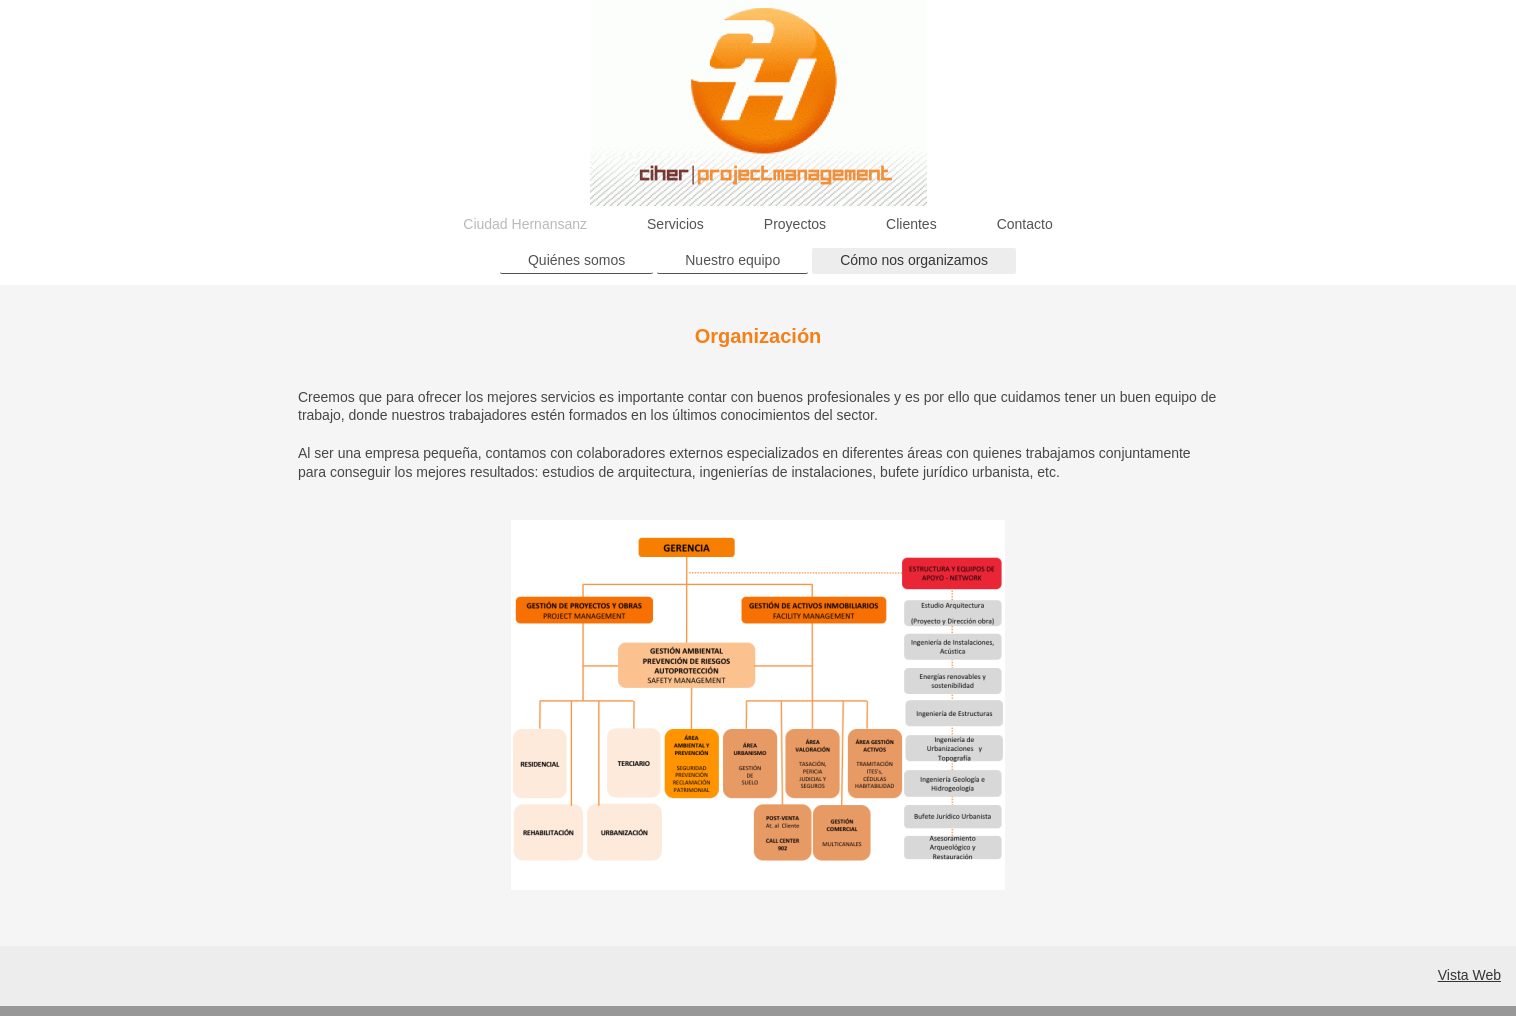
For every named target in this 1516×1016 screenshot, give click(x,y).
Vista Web (1469, 975)
